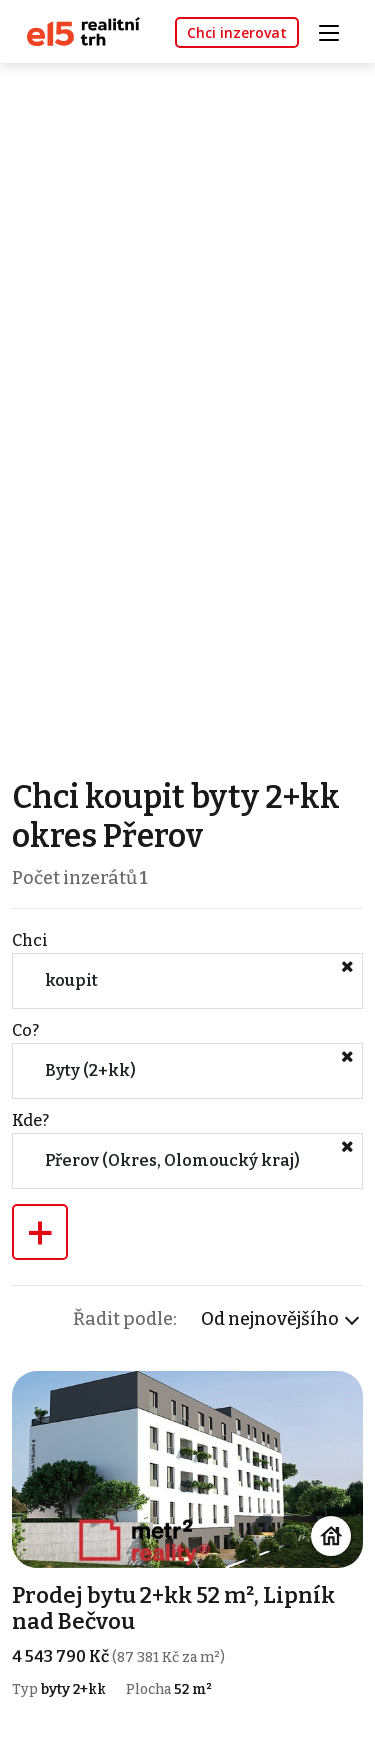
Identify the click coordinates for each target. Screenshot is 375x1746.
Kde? (30, 1120)
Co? (25, 1030)
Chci (30, 940)
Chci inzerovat (237, 32)
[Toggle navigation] (336, 30)
